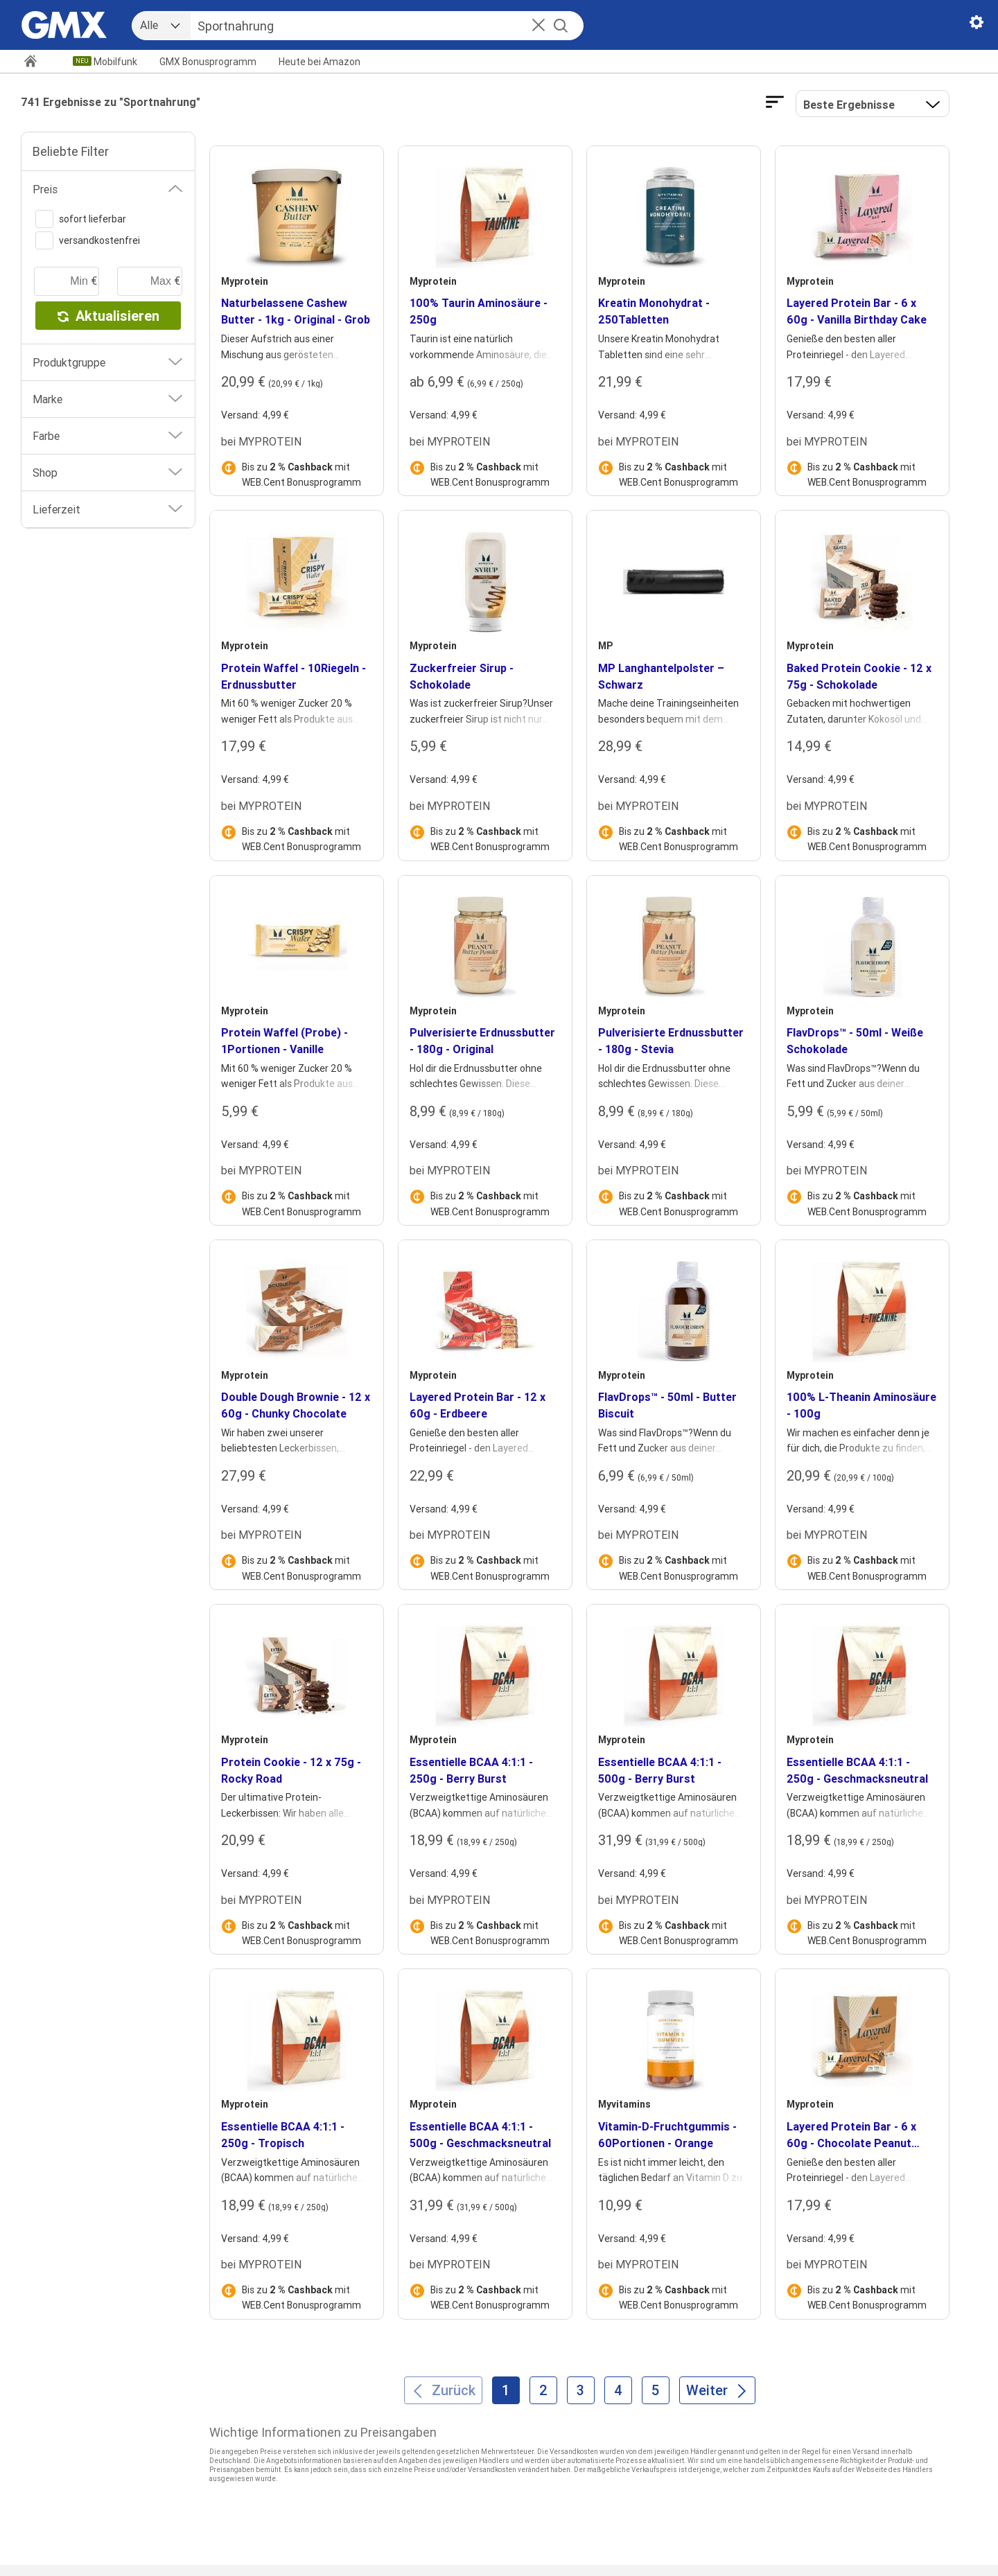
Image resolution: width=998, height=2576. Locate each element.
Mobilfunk (115, 61)
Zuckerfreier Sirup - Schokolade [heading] (462, 676)
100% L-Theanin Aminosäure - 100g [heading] (861, 1405)
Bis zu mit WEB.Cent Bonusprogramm (301, 474)
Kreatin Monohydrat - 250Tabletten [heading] (654, 311)
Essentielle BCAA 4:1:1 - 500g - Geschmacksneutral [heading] (480, 2134)
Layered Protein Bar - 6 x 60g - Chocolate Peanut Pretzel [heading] (851, 2135)
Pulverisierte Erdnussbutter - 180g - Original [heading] (482, 1040)
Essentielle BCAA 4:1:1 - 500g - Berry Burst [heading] (659, 1770)
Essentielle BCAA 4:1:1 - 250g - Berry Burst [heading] (471, 1770)
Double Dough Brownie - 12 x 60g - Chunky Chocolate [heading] (295, 1405)
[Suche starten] (560, 25)
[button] (538, 26)
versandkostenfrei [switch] (87, 240)
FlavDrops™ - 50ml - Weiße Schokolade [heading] (855, 1040)
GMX (207, 61)
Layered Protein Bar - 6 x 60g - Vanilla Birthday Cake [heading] (857, 311)
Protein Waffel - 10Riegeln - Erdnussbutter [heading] (293, 676)
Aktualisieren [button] (108, 315)
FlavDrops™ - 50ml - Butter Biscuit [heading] (667, 1405)
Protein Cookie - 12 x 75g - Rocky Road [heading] (291, 1770)
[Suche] (371, 25)
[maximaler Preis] (149, 281)
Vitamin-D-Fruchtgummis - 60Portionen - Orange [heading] (667, 2134)
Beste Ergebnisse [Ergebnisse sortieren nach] (849, 105)
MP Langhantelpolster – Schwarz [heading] (661, 676)
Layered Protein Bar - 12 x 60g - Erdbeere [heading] (477, 1405)
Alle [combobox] (149, 25)
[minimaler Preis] (66, 281)
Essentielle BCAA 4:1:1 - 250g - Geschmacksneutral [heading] (857, 1770)
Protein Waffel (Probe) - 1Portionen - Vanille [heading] (284, 1040)
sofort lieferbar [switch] (80, 219)
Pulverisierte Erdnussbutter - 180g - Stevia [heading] (671, 1040)
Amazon (319, 61)
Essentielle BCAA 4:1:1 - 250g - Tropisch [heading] (282, 2134)
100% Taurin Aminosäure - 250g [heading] (479, 311)
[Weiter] (717, 2390)
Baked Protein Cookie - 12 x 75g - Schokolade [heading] (859, 676)
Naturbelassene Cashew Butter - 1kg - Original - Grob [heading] (295, 311)
